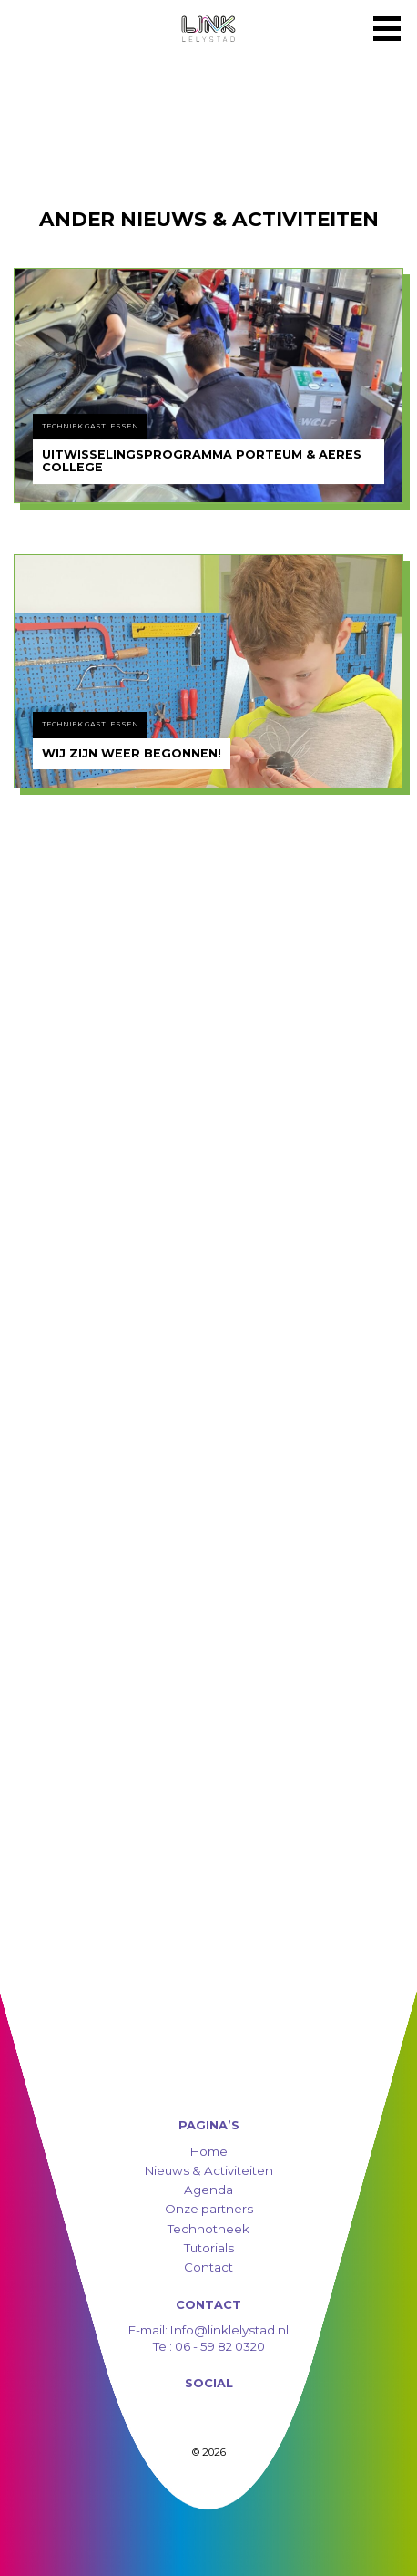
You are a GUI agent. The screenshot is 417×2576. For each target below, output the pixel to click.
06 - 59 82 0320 (220, 2346)
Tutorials (209, 2248)
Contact (208, 2267)
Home (209, 2151)
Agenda (208, 2189)
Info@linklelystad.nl (228, 2330)
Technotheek (208, 2228)
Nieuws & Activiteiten (209, 2170)
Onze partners (209, 2208)
